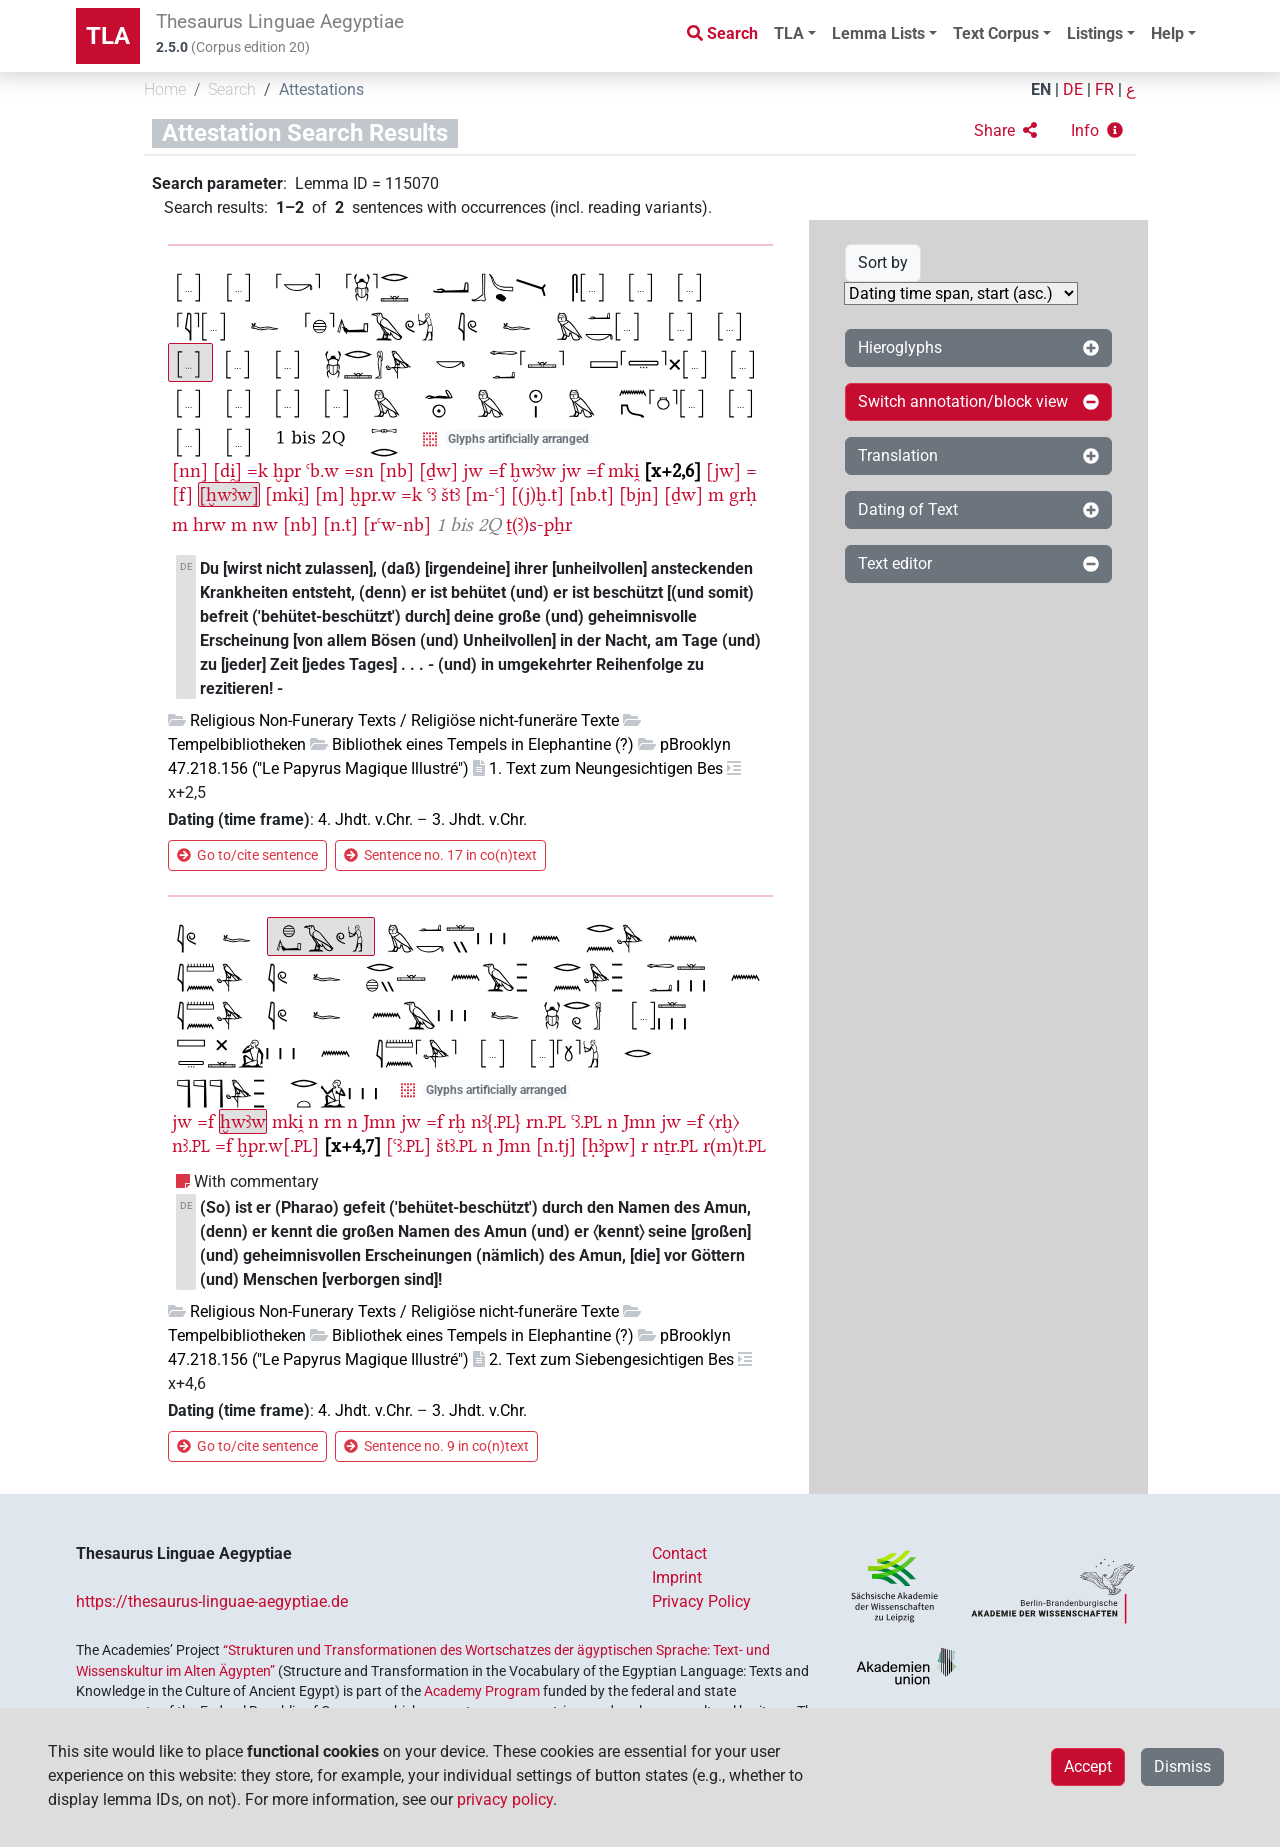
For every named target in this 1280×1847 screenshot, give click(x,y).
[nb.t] (591, 494)
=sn (359, 470)
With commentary (256, 1181)
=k (257, 470)
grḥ (743, 494)
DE (1073, 89)
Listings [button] (1095, 33)
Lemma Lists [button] (878, 33)
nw (265, 524)
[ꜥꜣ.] (408, 1145)
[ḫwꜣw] (229, 494)
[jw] (723, 470)
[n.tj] (556, 1145)
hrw (209, 524)
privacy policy (505, 1799)
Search (232, 89)
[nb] (396, 470)
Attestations (321, 89)
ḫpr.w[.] (278, 1145)
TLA (108, 36)
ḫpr (287, 470)
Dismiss (1182, 1766)
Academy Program (482, 1691)
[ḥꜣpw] (608, 1145)
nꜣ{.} (496, 1121)
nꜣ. (191, 1145)
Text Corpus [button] (996, 33)
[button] (1005, 131)
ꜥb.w (322, 470)
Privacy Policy (701, 1601)
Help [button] (1167, 33)
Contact (679, 1553)
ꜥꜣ (431, 494)
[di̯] (227, 470)
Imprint (677, 1577)
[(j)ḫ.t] (537, 494)
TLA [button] (789, 33)
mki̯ (623, 470)
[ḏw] (438, 470)
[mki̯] (287, 494)
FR (1104, 89)
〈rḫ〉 (724, 1121)
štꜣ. (456, 1145)
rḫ (457, 1121)
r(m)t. (734, 1145)
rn (333, 1121)
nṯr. (675, 1145)
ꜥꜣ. (586, 1121)
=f (496, 470)
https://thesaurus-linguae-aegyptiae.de (212, 1601)
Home (165, 89)
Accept (1088, 1766)
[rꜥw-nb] (397, 524)
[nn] (190, 470)
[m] (330, 494)
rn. (546, 1121)
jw (473, 470)
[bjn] (639, 494)
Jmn (379, 1121)
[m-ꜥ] (485, 494)
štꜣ (450, 494)
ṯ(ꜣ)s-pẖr (539, 524)
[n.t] (340, 524)
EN (1041, 89)
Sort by (883, 262)
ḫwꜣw (533, 470)
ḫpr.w (373, 494)
